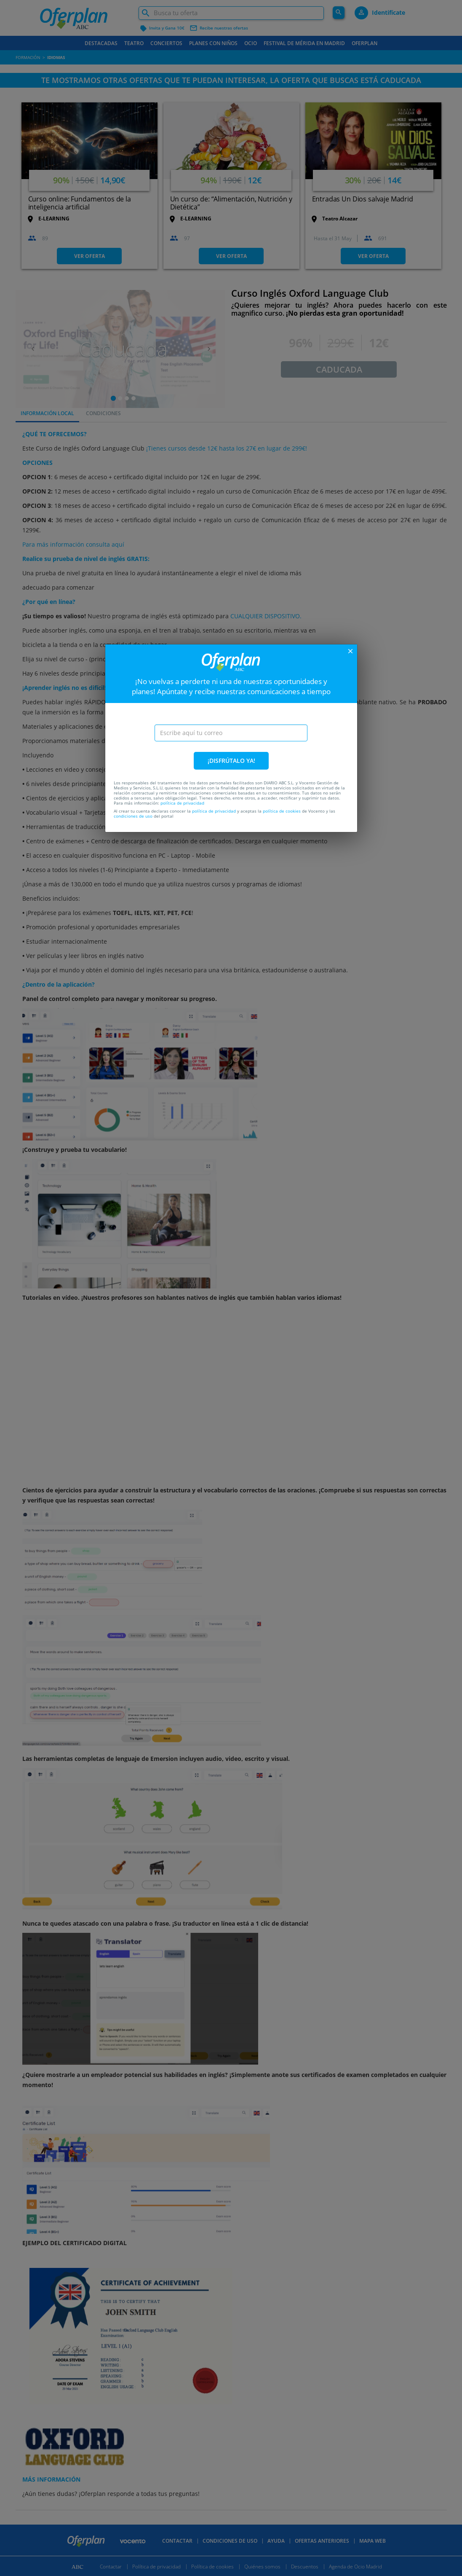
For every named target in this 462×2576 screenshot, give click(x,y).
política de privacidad (182, 803)
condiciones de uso (133, 816)
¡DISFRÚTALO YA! (231, 761)
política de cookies (282, 811)
